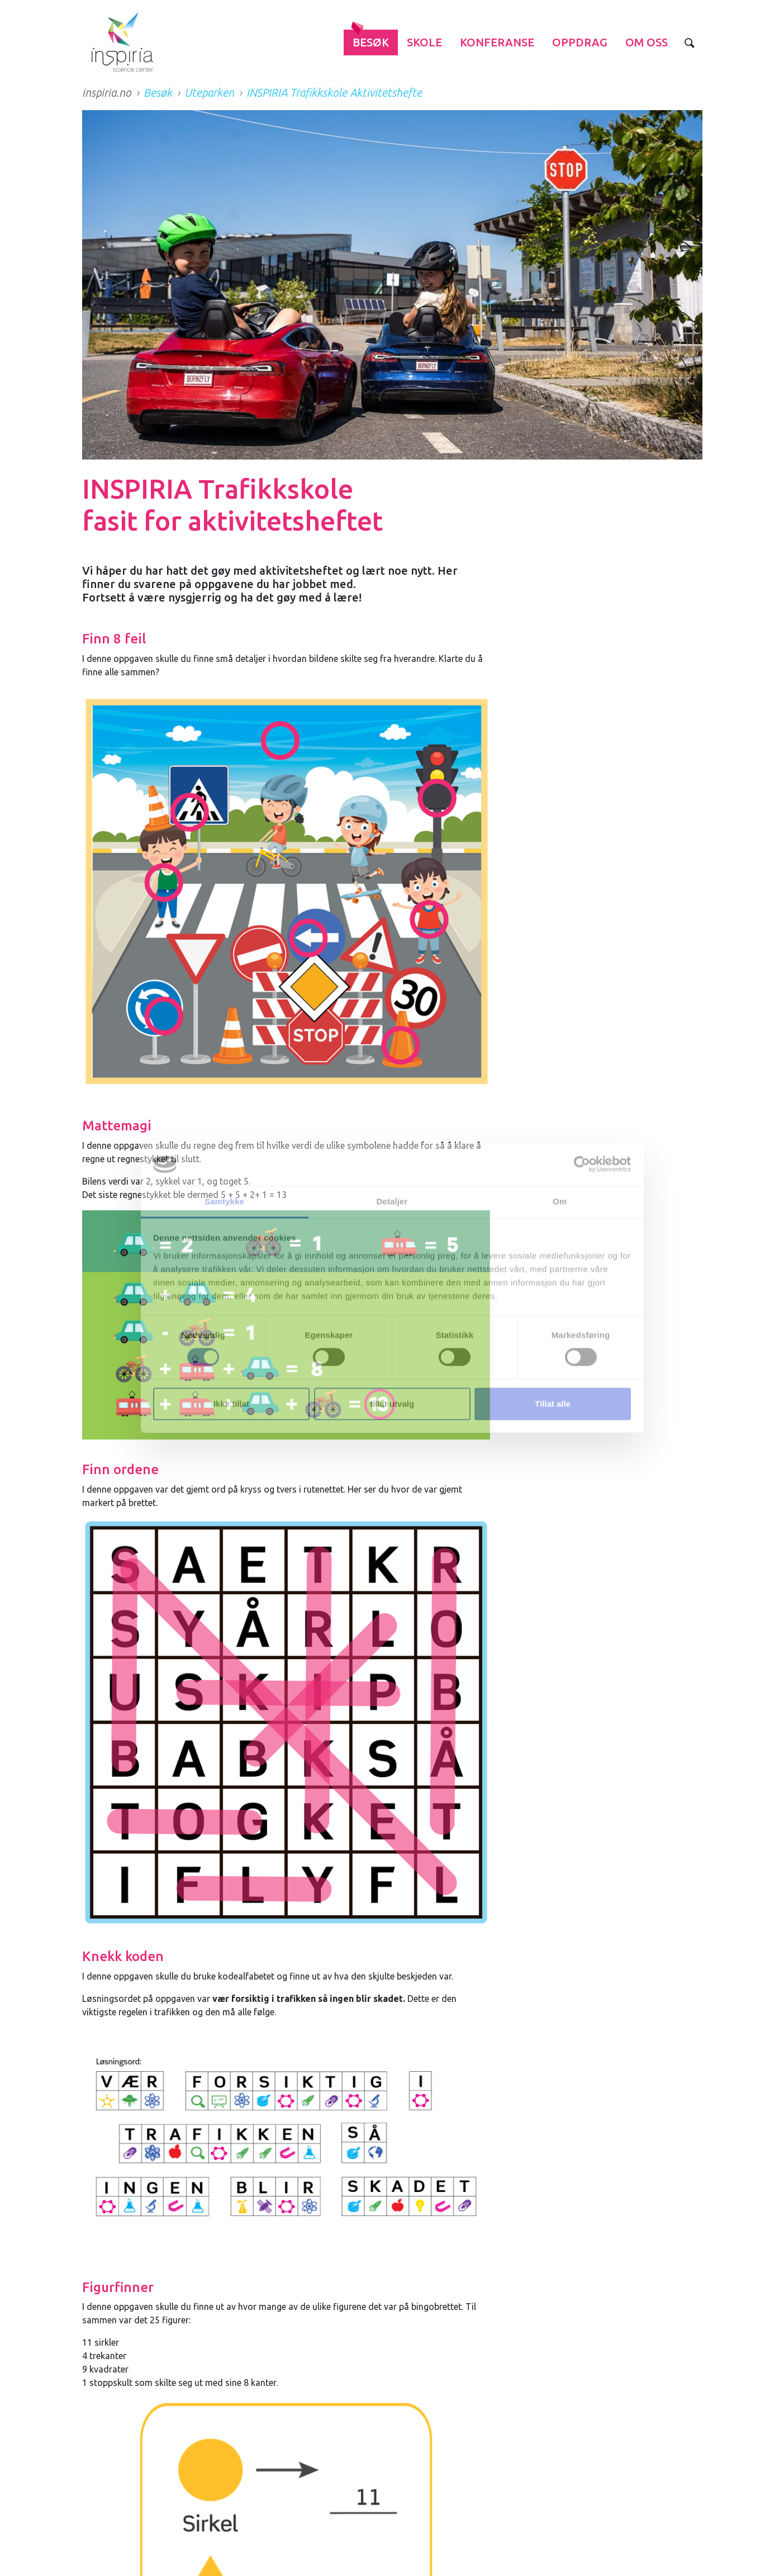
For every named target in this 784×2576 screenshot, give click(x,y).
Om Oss (646, 42)
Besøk (371, 42)
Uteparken (209, 92)
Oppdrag (579, 42)
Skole (424, 42)
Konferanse (497, 42)
